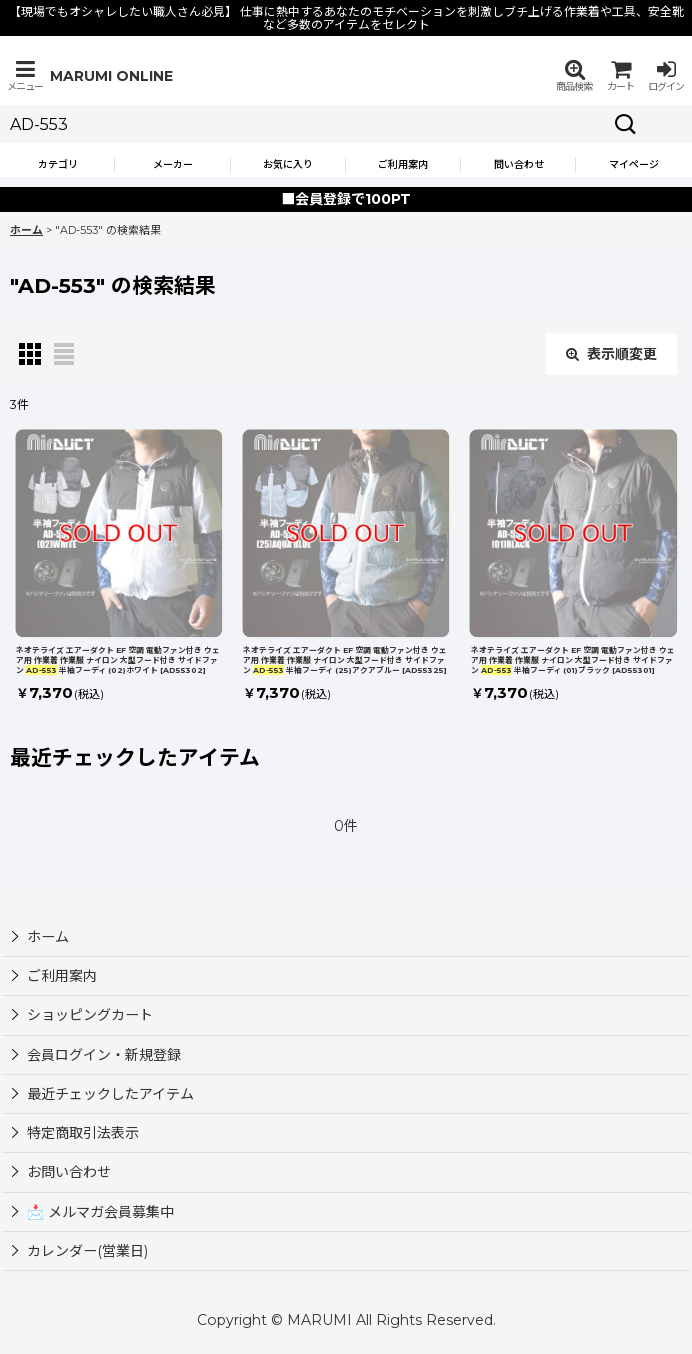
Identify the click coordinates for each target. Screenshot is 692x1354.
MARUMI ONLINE (111, 76)
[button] (25, 75)
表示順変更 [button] (611, 354)
